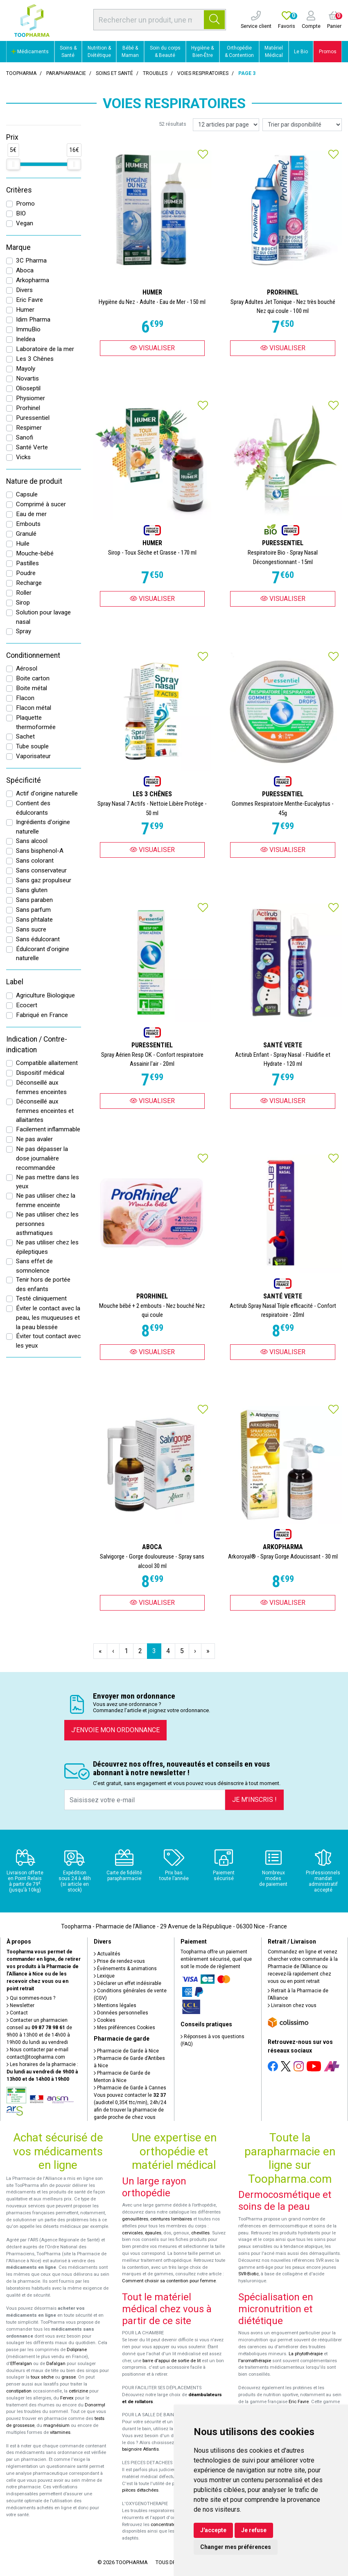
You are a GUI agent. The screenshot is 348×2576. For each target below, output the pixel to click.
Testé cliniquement (41, 1298)
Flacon (25, 698)
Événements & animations (125, 1968)
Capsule (27, 494)
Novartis (27, 378)
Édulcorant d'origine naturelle (42, 953)
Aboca (25, 270)
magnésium (56, 2425)
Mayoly (25, 368)
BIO (21, 213)
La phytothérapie (306, 2353)
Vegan (24, 223)
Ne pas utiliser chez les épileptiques (47, 1247)
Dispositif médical (40, 1072)
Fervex (67, 2398)
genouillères (135, 2219)
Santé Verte (32, 447)
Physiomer (30, 398)
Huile (22, 543)
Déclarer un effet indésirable (127, 1983)
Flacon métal (33, 707)
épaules (153, 2233)
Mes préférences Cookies (124, 2027)
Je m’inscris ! (254, 1799)
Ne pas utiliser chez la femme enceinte (45, 1200)
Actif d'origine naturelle (47, 793)
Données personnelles (121, 2013)
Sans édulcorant (38, 939)
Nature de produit (34, 481)
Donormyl (95, 2405)
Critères (19, 190)
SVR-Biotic (248, 2274)
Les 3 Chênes (35, 358)
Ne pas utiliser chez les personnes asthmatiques (47, 1224)
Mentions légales (115, 2005)
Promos (328, 51)
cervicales (132, 2233)
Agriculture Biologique (45, 995)
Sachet (25, 736)
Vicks (23, 457)
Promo (25, 203)
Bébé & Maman (130, 51)
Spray (23, 631)
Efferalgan (21, 2363)
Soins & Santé (68, 51)
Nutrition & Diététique (99, 51)
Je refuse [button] (254, 2530)
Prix (12, 137)
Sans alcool (31, 841)
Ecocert (26, 1005)
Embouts (28, 524)
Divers (24, 290)
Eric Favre (29, 300)
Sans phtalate (34, 919)
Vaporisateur (33, 756)
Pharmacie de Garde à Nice (126, 2051)
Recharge (29, 583)
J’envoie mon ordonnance (115, 1730)
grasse (68, 2377)
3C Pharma (31, 260)
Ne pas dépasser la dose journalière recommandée (42, 1158)
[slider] (13, 164)
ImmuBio (28, 329)
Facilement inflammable (48, 1129)
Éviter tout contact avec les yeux (48, 1340)
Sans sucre (31, 929)
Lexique (104, 1976)
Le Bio (301, 51)
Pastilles (27, 563)
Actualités (107, 1954)
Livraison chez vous (292, 2005)
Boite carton (33, 678)
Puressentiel (33, 417)
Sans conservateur (41, 870)
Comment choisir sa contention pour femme (169, 2281)
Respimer (29, 427)
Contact (17, 2013)
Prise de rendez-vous (119, 1961)
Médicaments (30, 51)
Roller (24, 592)
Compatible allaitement (47, 1063)
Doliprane (77, 2349)
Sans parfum (33, 909)
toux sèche (42, 2377)
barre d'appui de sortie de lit (171, 2360)
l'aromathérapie (254, 2360)
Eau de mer (31, 514)
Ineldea (25, 339)
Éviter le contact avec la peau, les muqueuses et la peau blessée (48, 1318)
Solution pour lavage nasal (43, 617)
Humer (25, 309)
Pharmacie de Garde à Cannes (130, 2088)
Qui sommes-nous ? (31, 1998)
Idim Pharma (33, 319)
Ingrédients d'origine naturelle (43, 826)
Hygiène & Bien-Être (202, 51)
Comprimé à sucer (41, 504)
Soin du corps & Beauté (165, 51)
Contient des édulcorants (33, 808)
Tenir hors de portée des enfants (43, 1284)
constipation (19, 2391)
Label (14, 982)
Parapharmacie (66, 73)
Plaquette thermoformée (36, 722)
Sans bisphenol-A (39, 850)
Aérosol (26, 668)
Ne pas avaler (34, 1139)
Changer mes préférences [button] (235, 2547)
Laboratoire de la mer (45, 349)
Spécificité (23, 780)
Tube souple (32, 746)
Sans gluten (31, 890)
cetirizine (78, 2391)
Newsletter (20, 2005)
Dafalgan (56, 2363)
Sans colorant (35, 860)
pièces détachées (140, 2490)
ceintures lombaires (171, 2219)
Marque (18, 247)
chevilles (200, 2233)
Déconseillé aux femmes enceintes (41, 1087)
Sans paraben (34, 900)
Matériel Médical (273, 51)
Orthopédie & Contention (239, 51)
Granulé (26, 533)
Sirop (23, 602)
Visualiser (152, 348)
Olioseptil (28, 388)
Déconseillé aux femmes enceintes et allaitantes (45, 1111)
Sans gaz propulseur (43, 880)
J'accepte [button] (213, 2530)
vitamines (60, 2432)
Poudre (26, 573)
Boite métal (31, 688)
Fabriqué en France (42, 1015)
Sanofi (24, 437)
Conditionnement (33, 655)
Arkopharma (32, 280)
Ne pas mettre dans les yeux (47, 1182)
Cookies (104, 2020)
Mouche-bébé (35, 553)
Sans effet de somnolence (34, 1265)
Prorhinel (28, 408)
